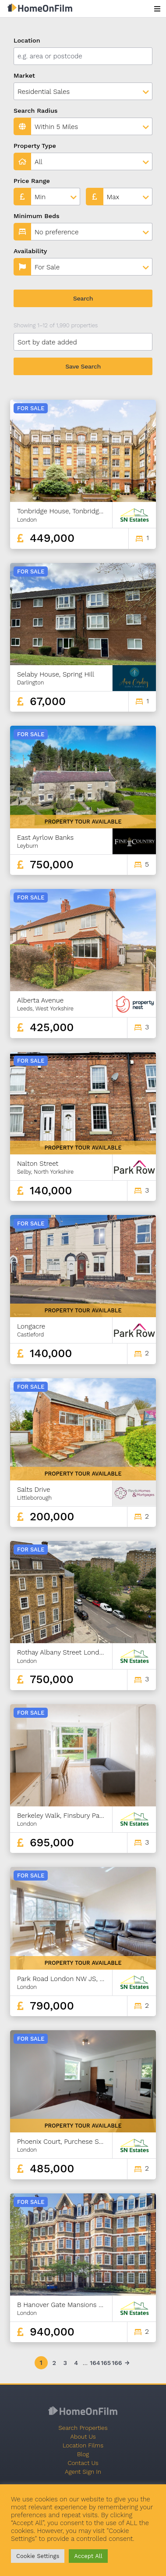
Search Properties (82, 2427)
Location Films (83, 2445)
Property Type (35, 145)
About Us (82, 2436)
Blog (83, 2454)
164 (94, 2362)
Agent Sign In (83, 2471)
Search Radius (36, 110)
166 (116, 2362)
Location (27, 40)
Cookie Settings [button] (37, 2556)
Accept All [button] (88, 2556)
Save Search (83, 366)
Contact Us (82, 2462)
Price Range (32, 180)
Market (24, 75)
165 (105, 2362)
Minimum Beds (37, 215)
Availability (30, 250)
